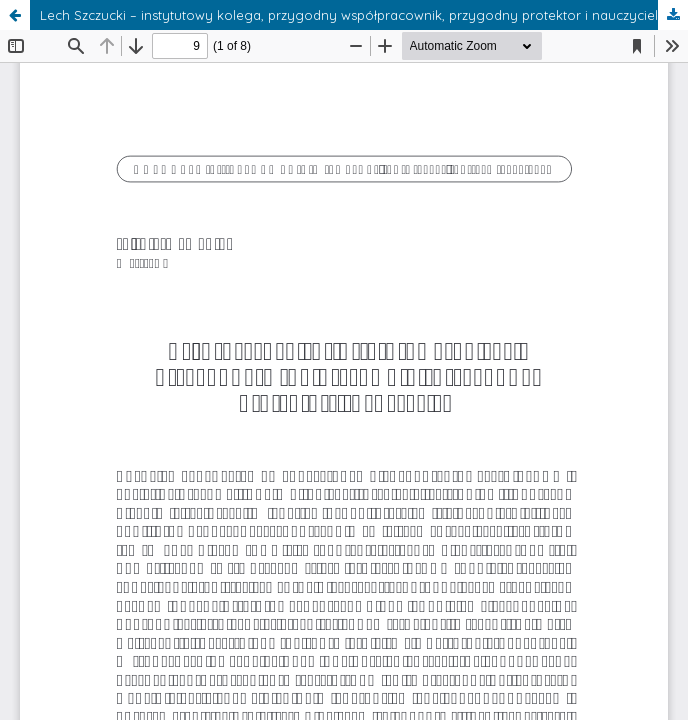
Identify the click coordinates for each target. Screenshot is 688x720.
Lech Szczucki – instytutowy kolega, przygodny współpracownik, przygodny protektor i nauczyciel (349, 15)
